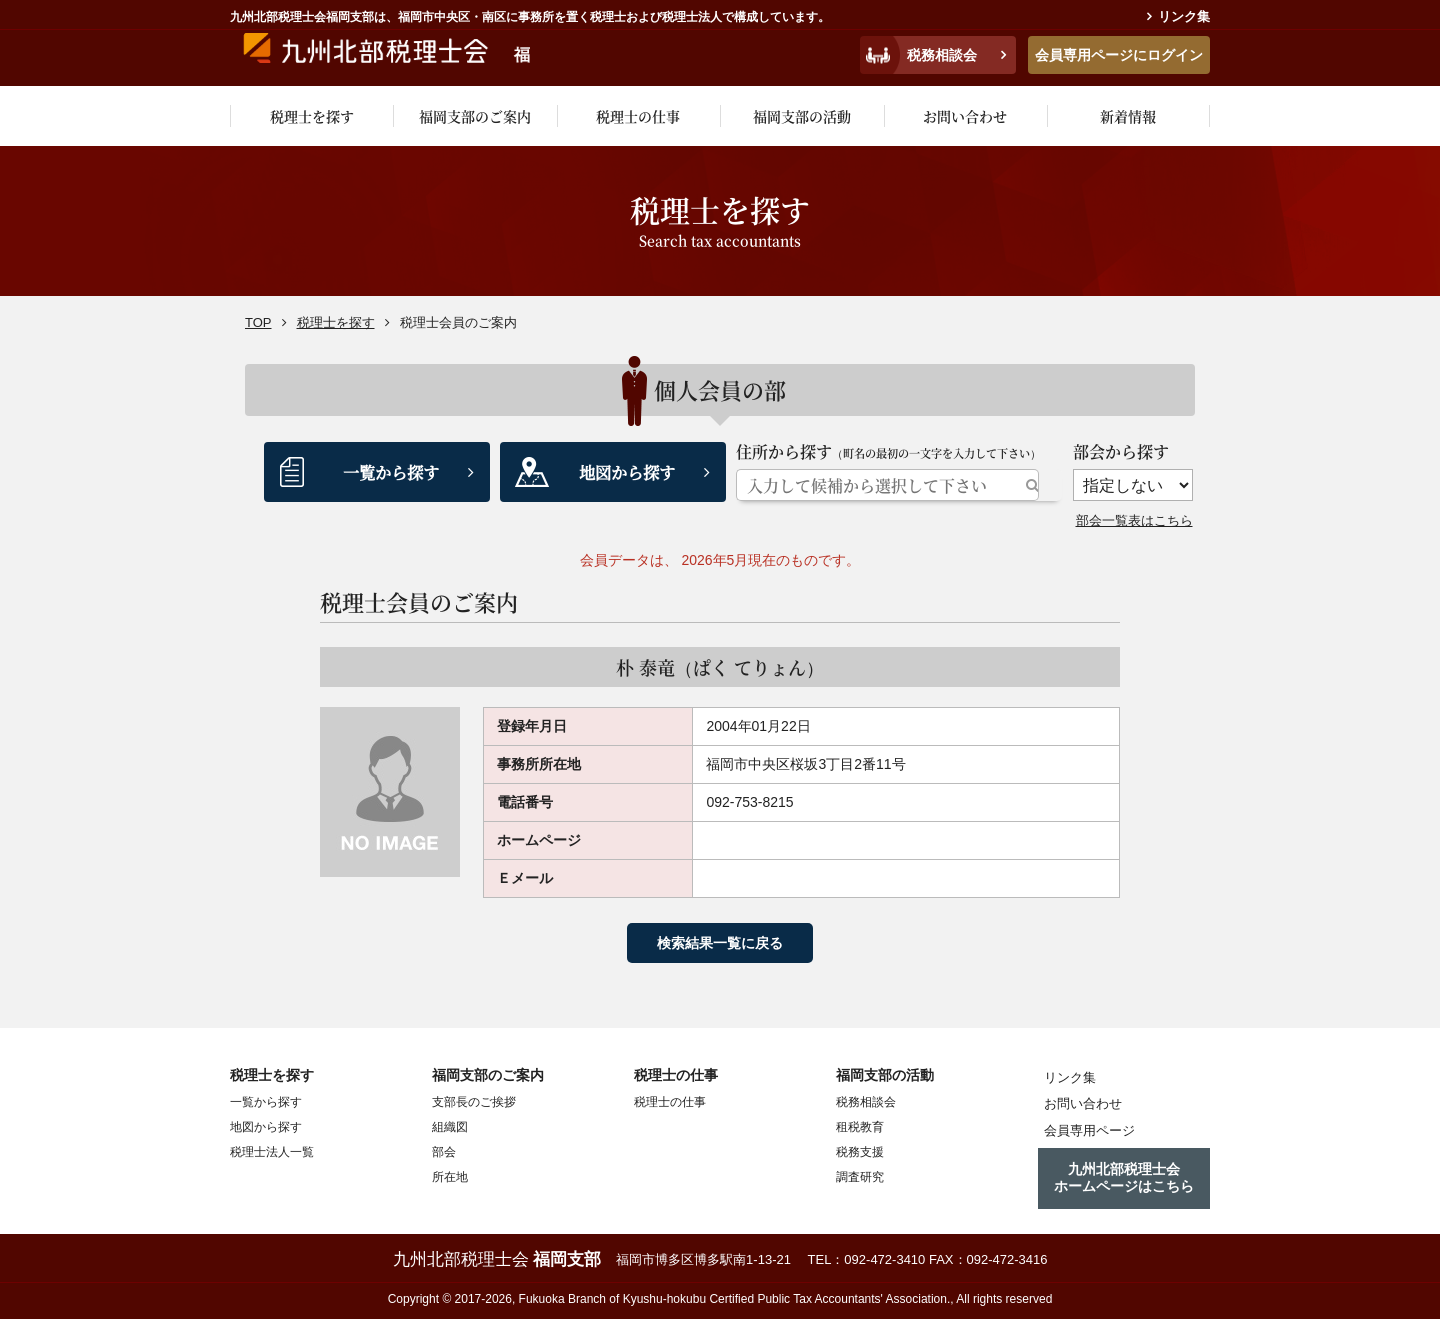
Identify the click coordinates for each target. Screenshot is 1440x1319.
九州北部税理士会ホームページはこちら (1124, 1169)
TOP (258, 322)
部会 (444, 1151)
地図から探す (627, 472)
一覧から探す (391, 472)
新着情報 (1128, 116)
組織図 (450, 1126)
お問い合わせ (965, 116)
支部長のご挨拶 (474, 1101)
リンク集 (1184, 16)
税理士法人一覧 (272, 1151)
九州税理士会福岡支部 (427, 52)
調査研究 (860, 1176)
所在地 (450, 1176)
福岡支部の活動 (802, 116)
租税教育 (860, 1126)
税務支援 (860, 1151)
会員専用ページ (1080, 1125)
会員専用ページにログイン (1119, 55)
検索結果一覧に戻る (720, 942)
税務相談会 (942, 55)
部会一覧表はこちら (1139, 520)
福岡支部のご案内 (475, 116)
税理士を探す (312, 116)
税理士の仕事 (638, 116)
